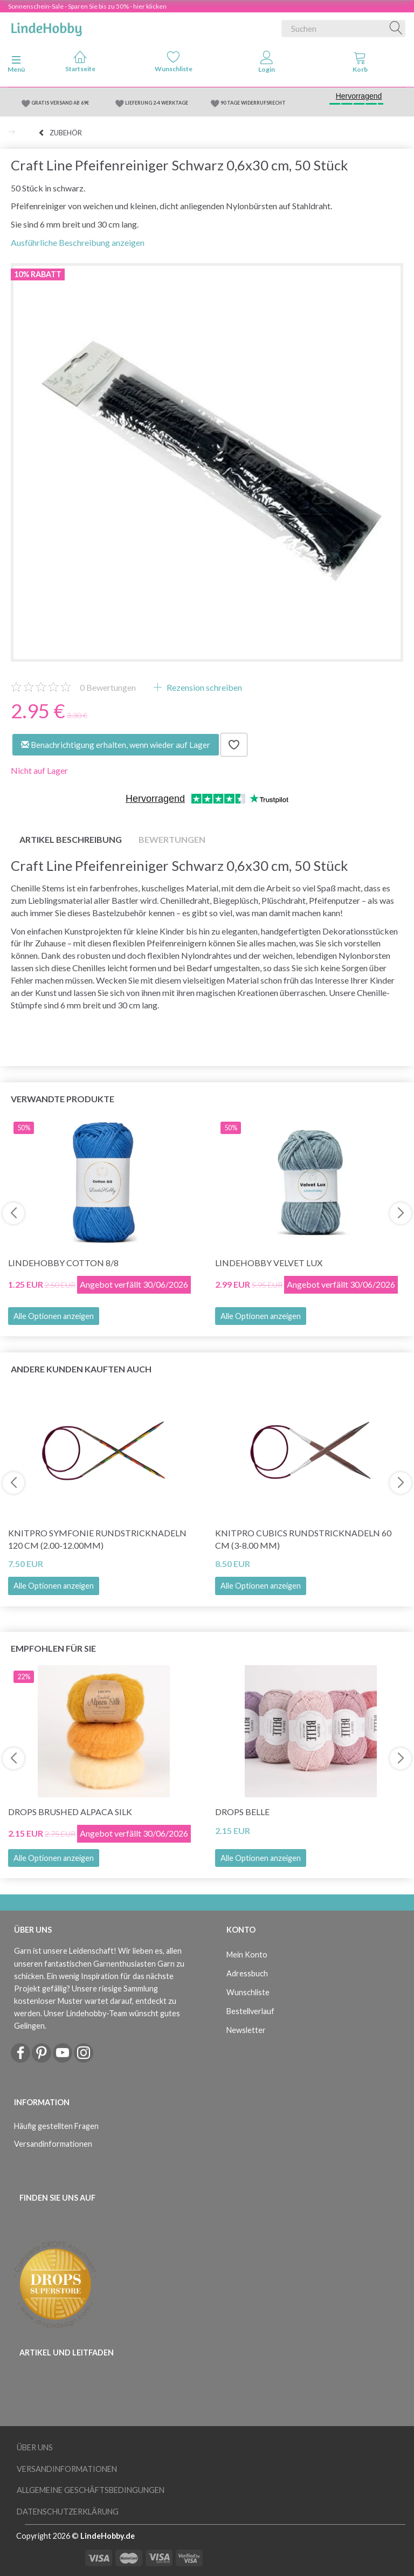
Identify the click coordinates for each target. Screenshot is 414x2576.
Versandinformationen (53, 2143)
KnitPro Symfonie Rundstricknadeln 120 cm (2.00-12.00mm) (97, 1539)
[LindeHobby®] (46, 26)
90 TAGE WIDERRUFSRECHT (253, 103)
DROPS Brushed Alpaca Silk (70, 1811)
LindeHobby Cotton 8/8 (63, 1263)
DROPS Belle (242, 1811)
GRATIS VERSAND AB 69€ (60, 103)
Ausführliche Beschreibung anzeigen (77, 242)
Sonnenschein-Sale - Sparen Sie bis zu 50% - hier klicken (87, 6)
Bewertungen (108, 687)
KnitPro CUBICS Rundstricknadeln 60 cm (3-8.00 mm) (303, 1539)
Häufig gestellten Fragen (56, 2126)
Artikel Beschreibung (70, 839)
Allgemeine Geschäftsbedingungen (90, 2490)
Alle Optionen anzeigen (53, 1316)
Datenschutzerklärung (68, 2511)
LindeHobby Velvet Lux (268, 1263)
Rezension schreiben (203, 687)
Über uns (35, 2447)
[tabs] (360, 64)
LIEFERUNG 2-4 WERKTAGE (156, 103)
